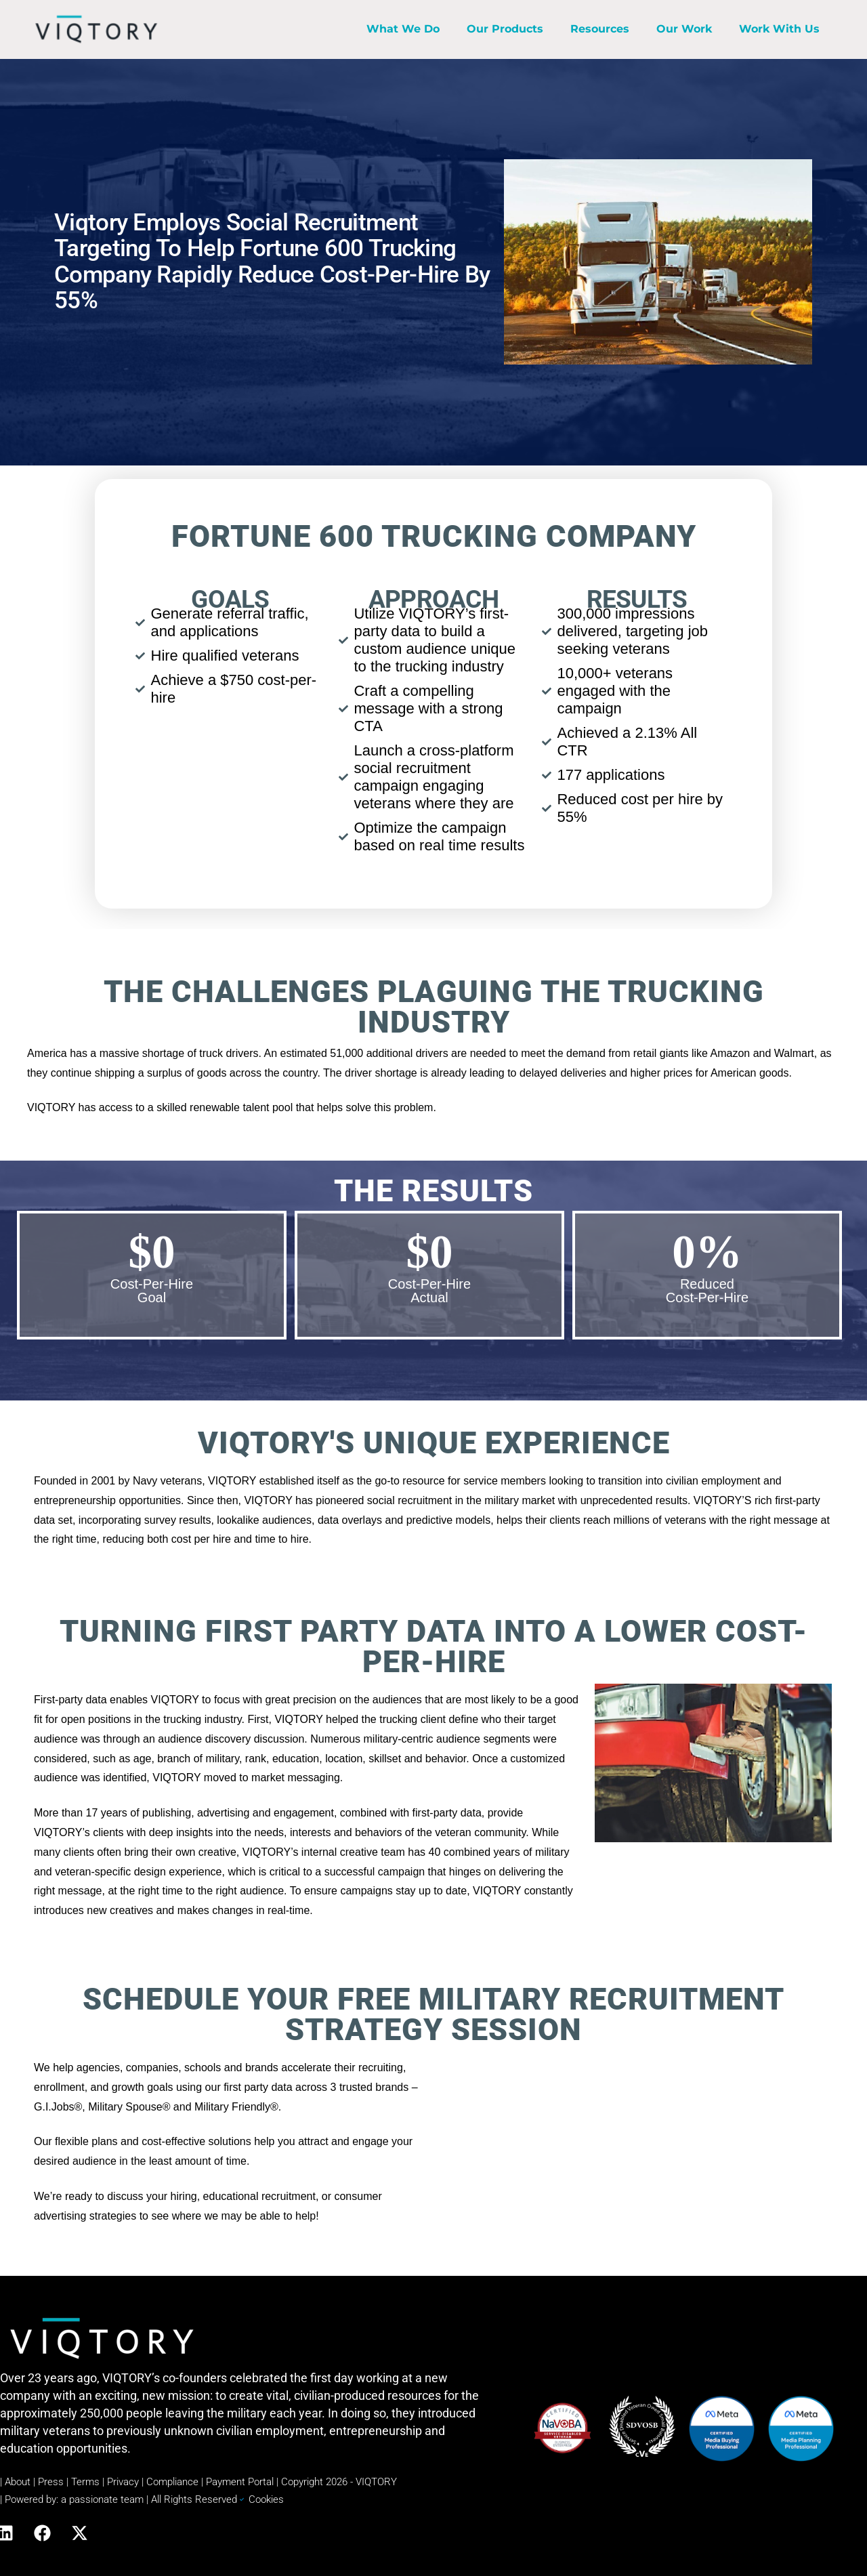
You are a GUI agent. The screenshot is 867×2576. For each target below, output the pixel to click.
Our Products (505, 28)
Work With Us (779, 28)
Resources (599, 28)
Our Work (684, 28)
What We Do (403, 28)
